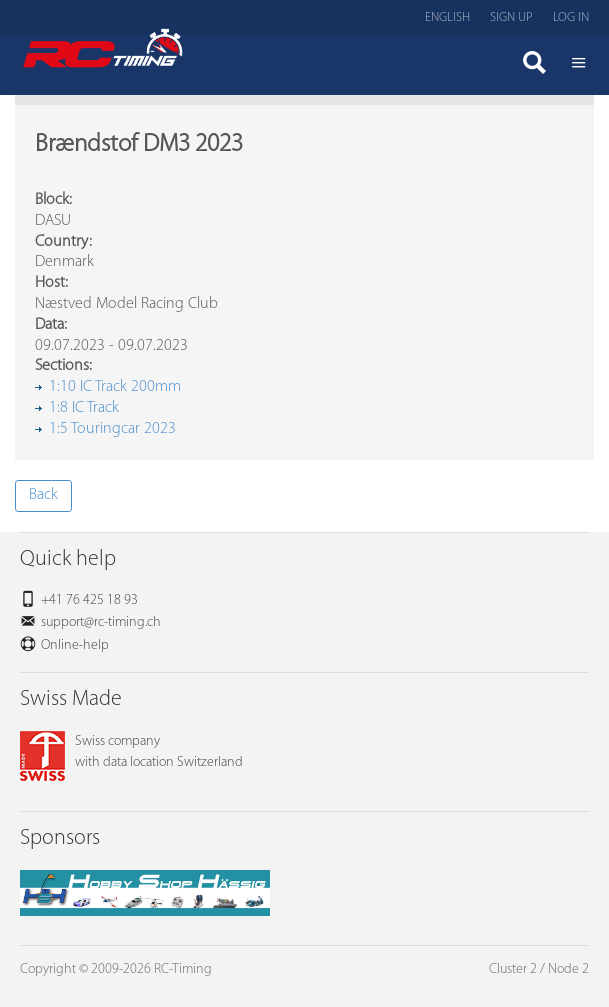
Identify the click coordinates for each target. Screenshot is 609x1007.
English (447, 17)
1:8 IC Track (84, 408)
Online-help (75, 645)
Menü (579, 65)
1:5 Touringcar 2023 (112, 429)
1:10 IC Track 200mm (115, 387)
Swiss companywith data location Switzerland (131, 752)
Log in (571, 17)
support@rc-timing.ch (101, 622)
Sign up (511, 17)
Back (43, 495)
